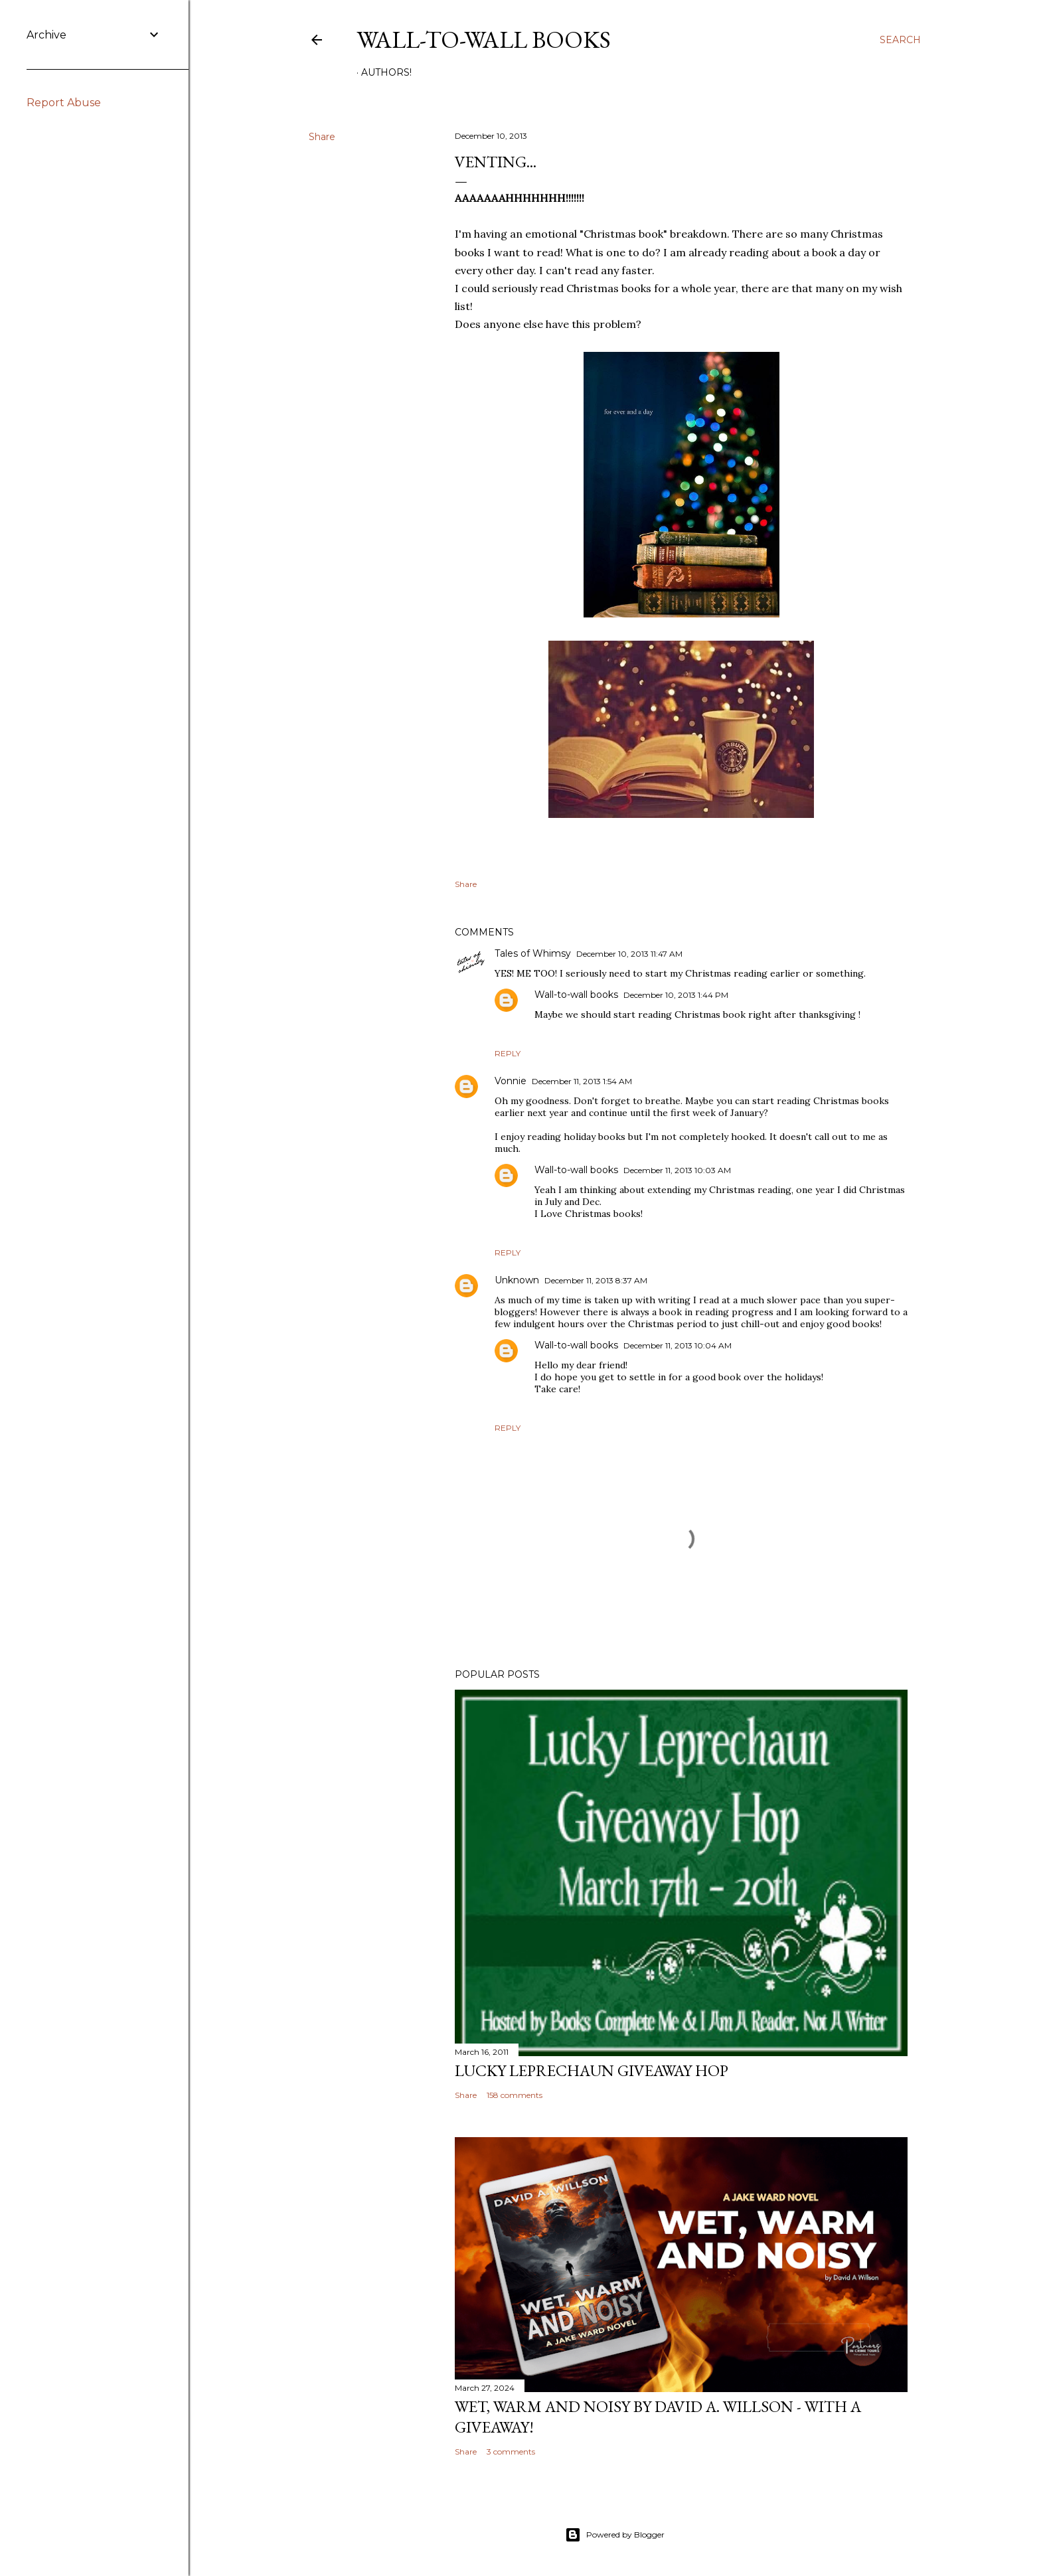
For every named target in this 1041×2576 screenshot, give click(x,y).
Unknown (517, 1280)
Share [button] (322, 137)
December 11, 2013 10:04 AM (677, 1345)
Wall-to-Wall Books (484, 39)
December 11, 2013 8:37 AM (595, 1280)
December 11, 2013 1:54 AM (582, 1081)
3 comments (511, 2451)
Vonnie (510, 1081)
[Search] (900, 40)
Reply (507, 1053)
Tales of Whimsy (533, 953)
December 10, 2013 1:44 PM (675, 995)
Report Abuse (64, 102)
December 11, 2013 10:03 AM (677, 1170)
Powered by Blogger (615, 2535)
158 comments (514, 2095)
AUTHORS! (386, 72)
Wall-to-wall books (576, 995)
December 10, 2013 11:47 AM (629, 954)
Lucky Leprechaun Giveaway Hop (591, 2070)
